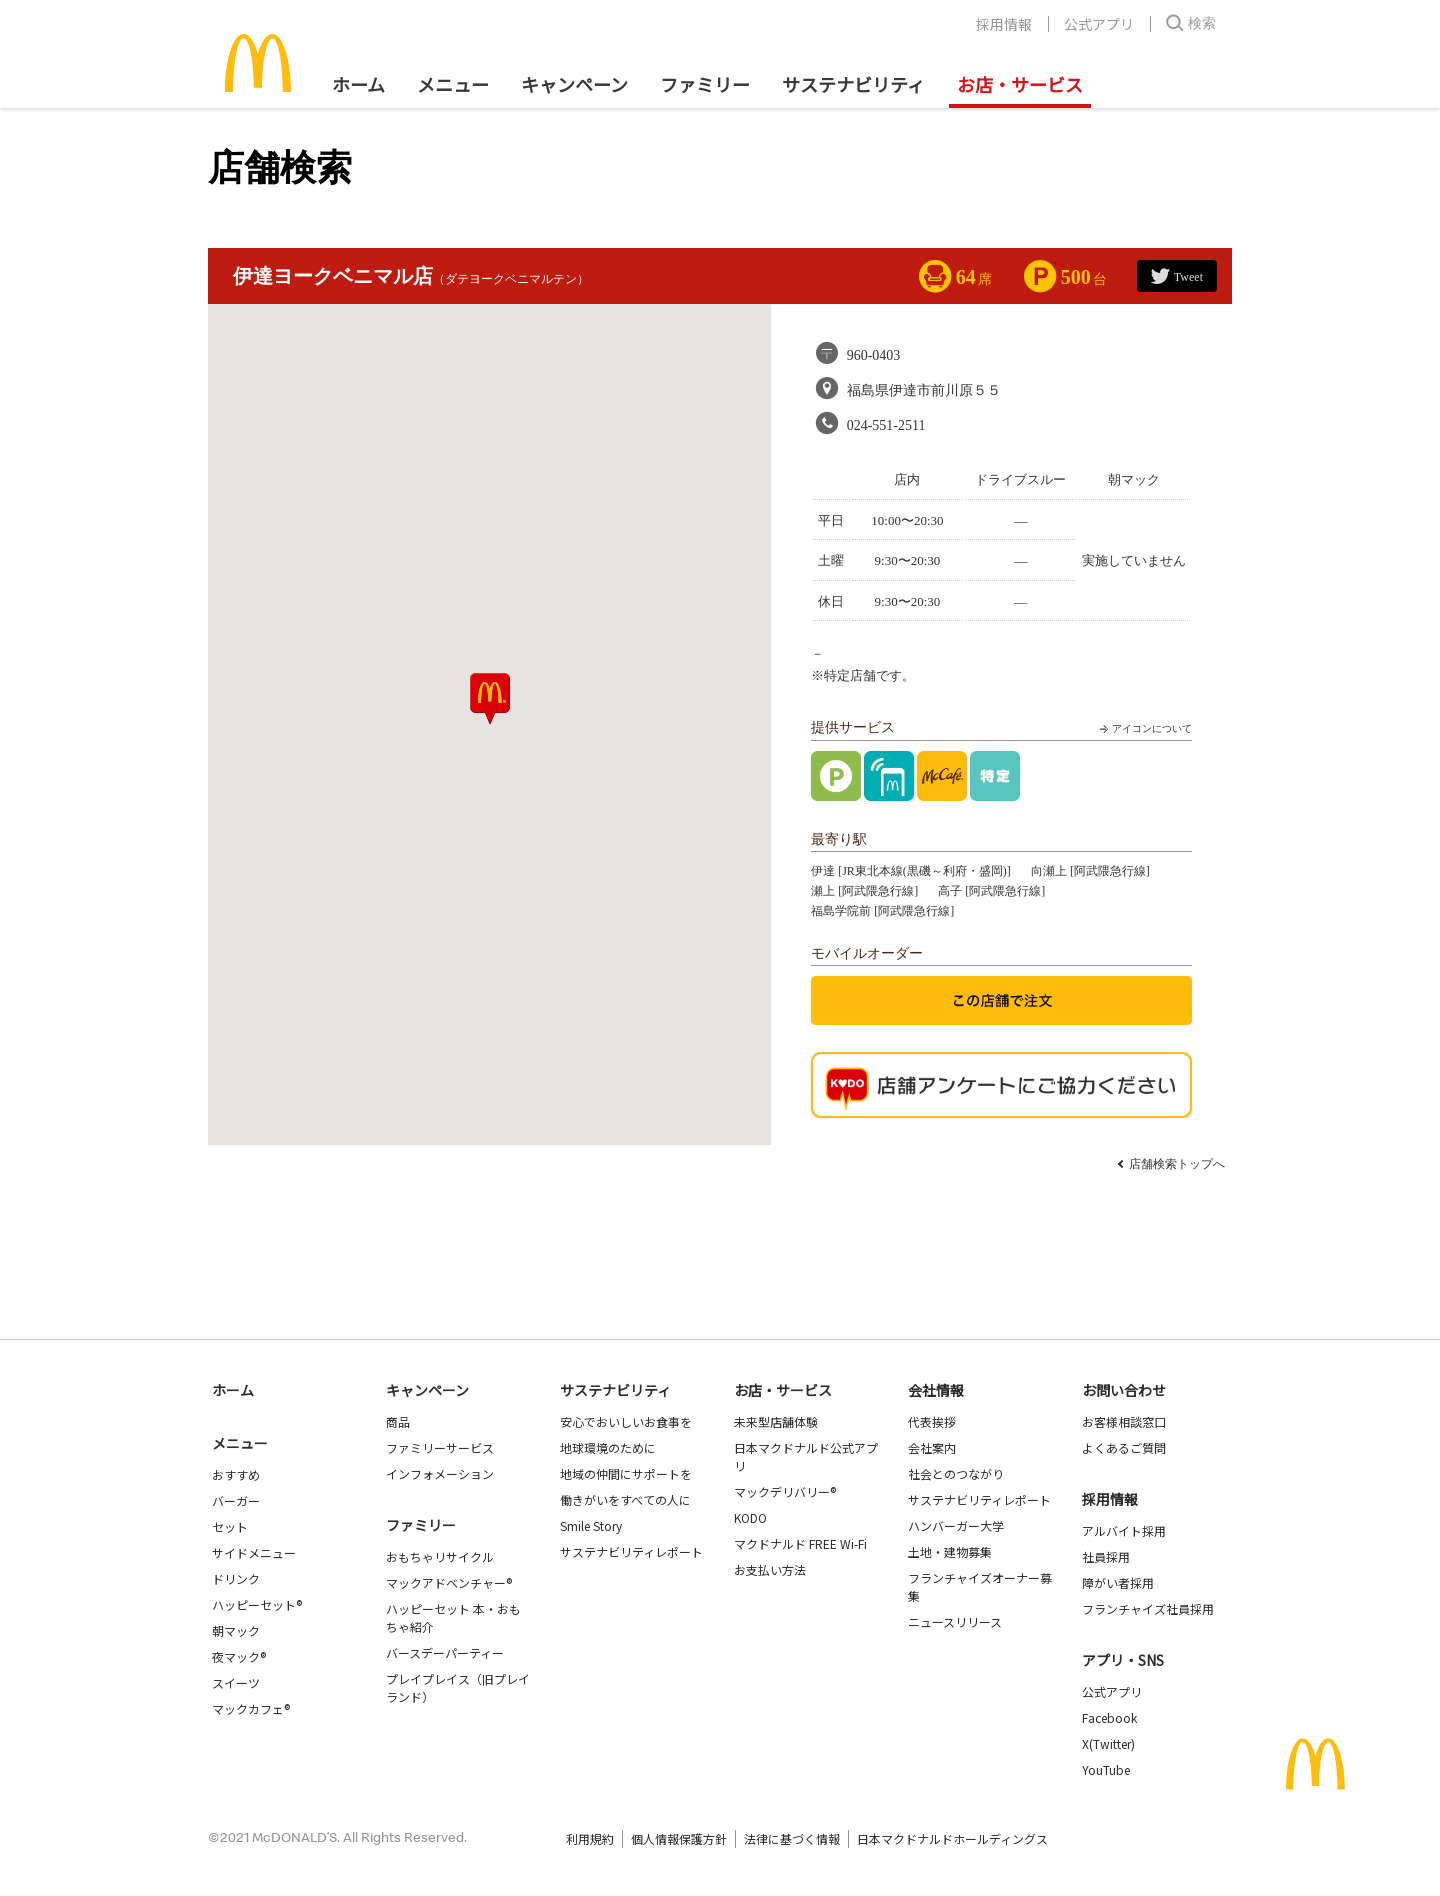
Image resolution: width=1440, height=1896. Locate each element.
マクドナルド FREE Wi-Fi (800, 1543)
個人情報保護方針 (679, 1838)
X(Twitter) (1108, 1743)
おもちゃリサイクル (440, 1556)
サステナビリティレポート (631, 1551)
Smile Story (591, 1525)
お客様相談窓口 (1124, 1421)
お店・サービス (1020, 84)
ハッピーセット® (257, 1604)
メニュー (240, 1443)
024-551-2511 (886, 425)
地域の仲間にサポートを (626, 1473)
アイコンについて (1144, 729)
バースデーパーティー (445, 1652)
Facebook (1109, 1717)
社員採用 (1106, 1556)
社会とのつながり (956, 1473)
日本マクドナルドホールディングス (952, 1838)
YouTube (1106, 1769)
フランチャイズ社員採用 (1148, 1608)
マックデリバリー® (785, 1491)
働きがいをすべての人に (625, 1499)
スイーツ (236, 1682)
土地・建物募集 (950, 1551)
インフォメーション (440, 1473)
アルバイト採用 (1124, 1530)
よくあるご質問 (1124, 1447)
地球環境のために (608, 1447)
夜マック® (239, 1656)
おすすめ (236, 1474)
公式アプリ (1099, 24)
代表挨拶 (932, 1421)
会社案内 (932, 1447)
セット (230, 1526)
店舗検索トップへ (1177, 1164)
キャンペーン (574, 84)
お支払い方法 (770, 1569)
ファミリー (705, 84)
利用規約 (590, 1838)
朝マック (236, 1630)
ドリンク (236, 1578)
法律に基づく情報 (792, 1838)
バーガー (236, 1500)
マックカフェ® (251, 1708)
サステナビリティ (853, 84)
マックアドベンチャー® (449, 1582)
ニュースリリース (955, 1621)
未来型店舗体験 (776, 1421)
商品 (398, 1421)
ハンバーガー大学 (956, 1525)
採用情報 (1004, 24)
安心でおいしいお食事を (626, 1421)
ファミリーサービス (440, 1447)
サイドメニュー (254, 1552)
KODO (750, 1517)
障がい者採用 (1118, 1582)
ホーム (358, 84)
